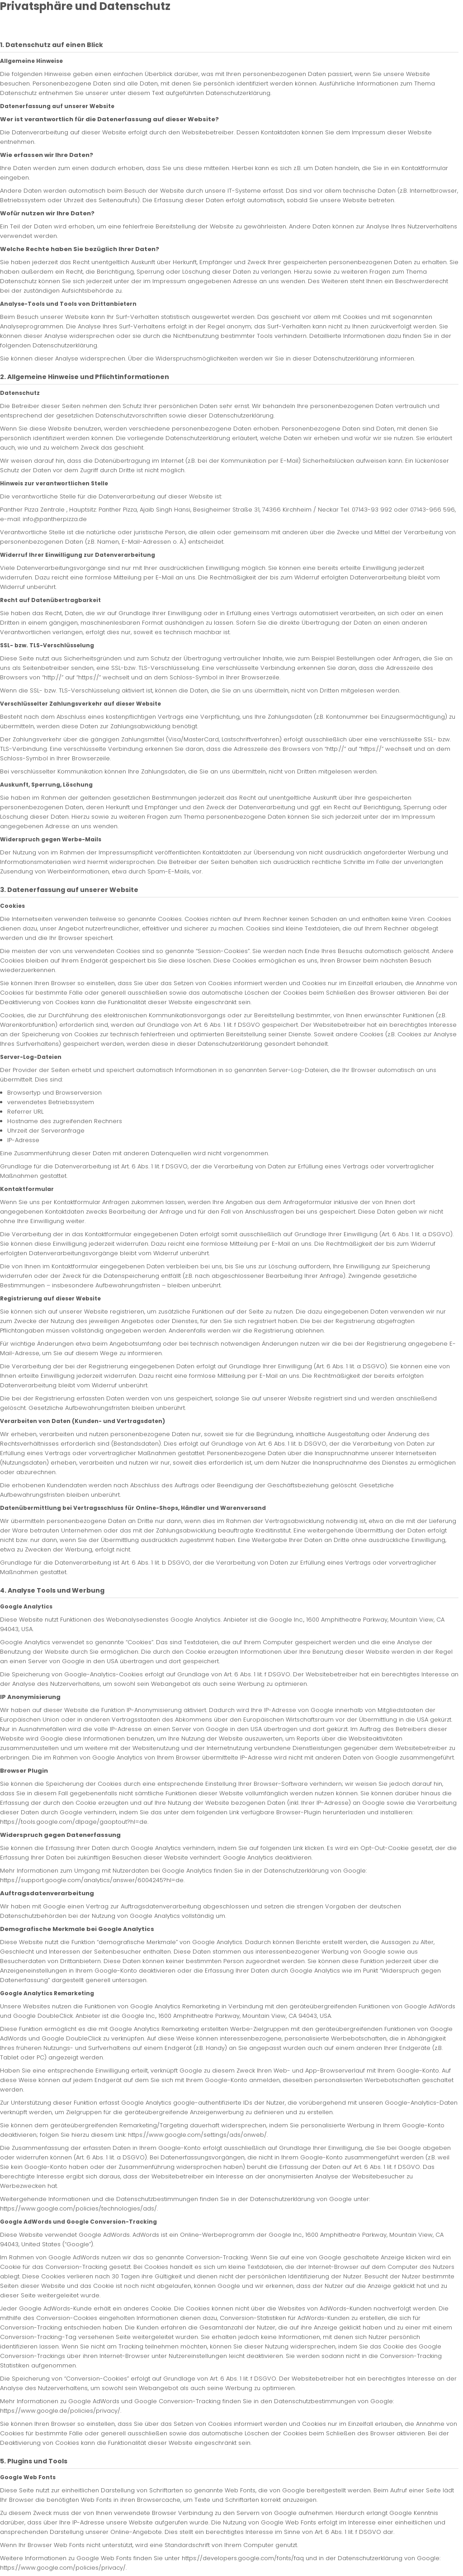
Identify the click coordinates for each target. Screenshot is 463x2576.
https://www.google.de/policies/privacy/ (60, 2410)
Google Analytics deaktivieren (267, 1857)
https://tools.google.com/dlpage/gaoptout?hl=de (73, 1821)
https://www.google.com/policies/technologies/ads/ (78, 2208)
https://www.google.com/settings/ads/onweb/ (197, 2134)
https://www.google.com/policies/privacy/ (63, 2567)
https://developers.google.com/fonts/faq (243, 2558)
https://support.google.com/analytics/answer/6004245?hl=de (92, 1880)
